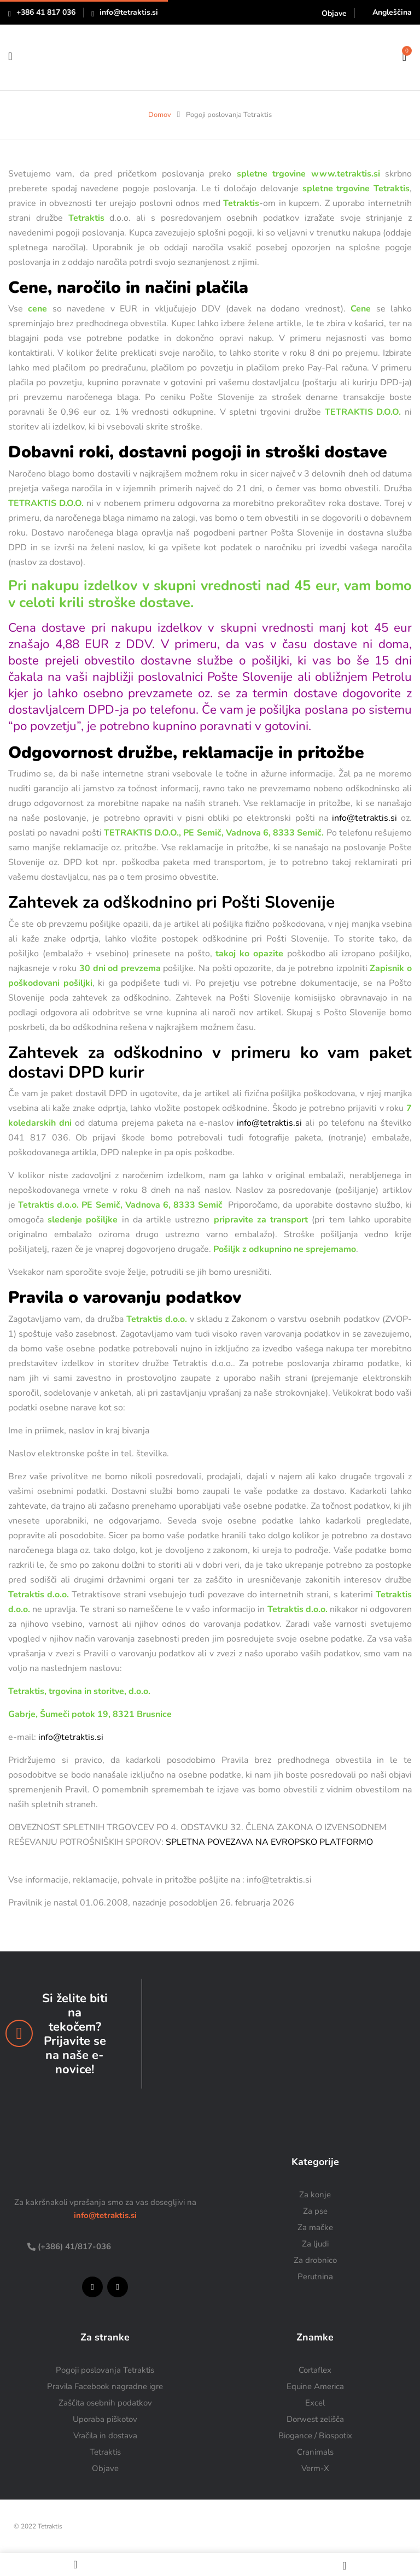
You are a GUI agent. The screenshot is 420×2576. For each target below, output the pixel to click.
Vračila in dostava (105, 2435)
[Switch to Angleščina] (387, 12)
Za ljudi (315, 2243)
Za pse (315, 2211)
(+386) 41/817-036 (73, 2246)
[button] (404, 56)
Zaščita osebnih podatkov (105, 2402)
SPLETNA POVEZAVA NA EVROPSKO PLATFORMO (269, 1842)
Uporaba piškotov (105, 2419)
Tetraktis (105, 2451)
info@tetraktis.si (129, 12)
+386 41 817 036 (45, 12)
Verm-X (315, 2468)
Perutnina (315, 2276)
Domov (159, 115)
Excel (315, 2402)
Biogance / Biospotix (315, 2435)
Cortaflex (315, 2370)
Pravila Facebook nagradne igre (105, 2386)
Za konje (315, 2194)
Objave (334, 13)
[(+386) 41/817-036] (31, 2247)
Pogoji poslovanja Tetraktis (105, 2370)
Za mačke (315, 2227)
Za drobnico (315, 2260)
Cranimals (315, 2451)
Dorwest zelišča (315, 2419)
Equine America (315, 2386)
